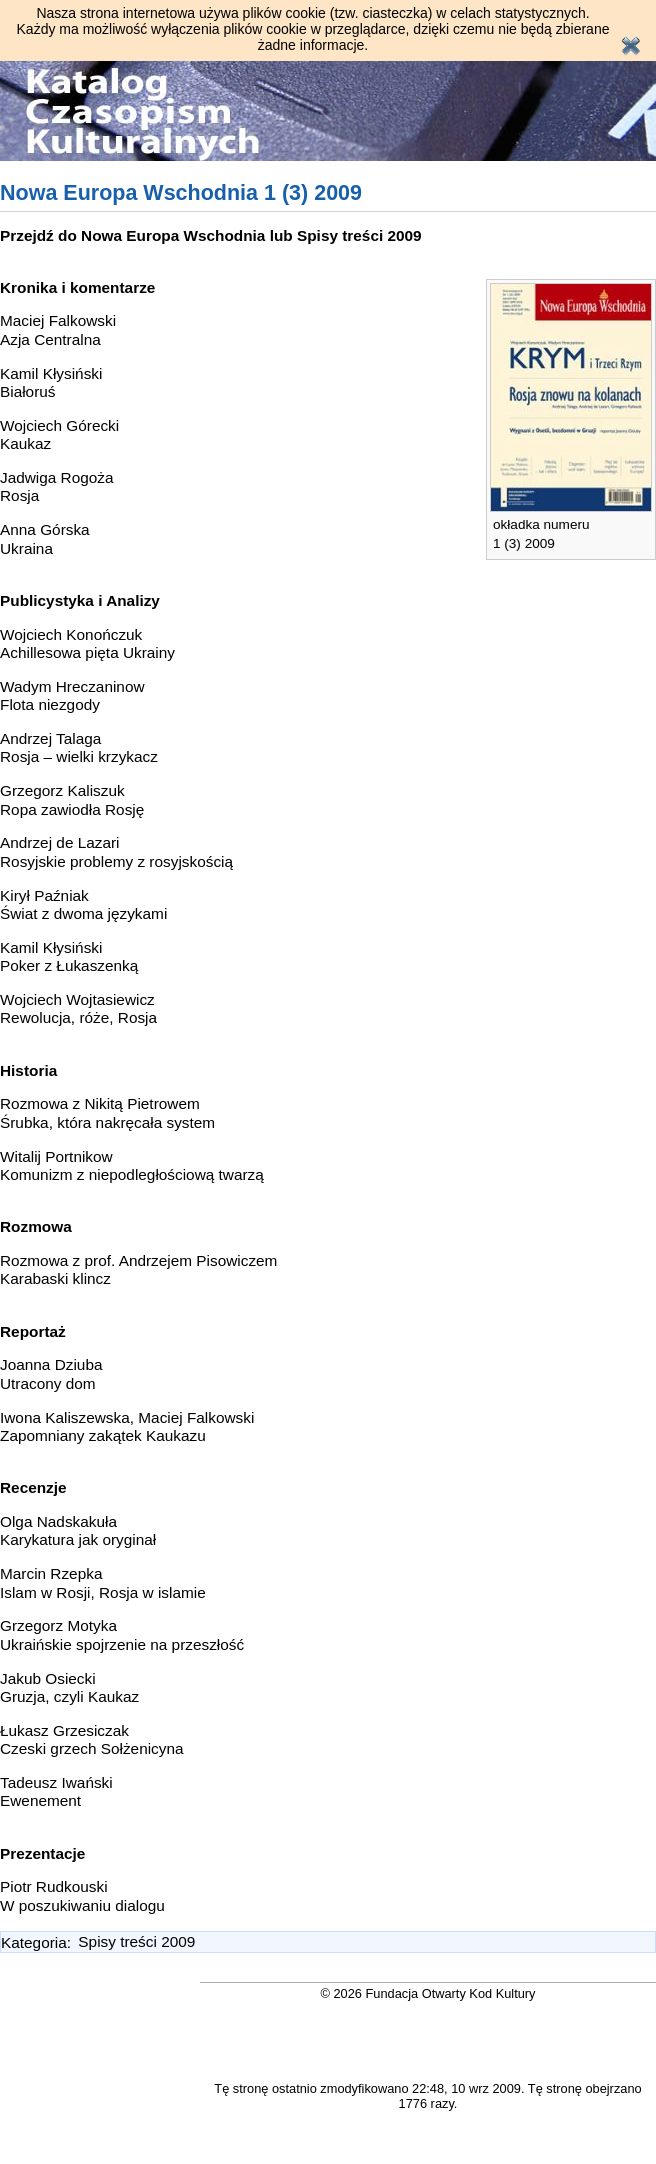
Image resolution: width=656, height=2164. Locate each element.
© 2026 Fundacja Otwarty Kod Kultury (428, 1993)
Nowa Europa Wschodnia (173, 235)
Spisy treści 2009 (359, 235)
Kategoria (34, 1941)
